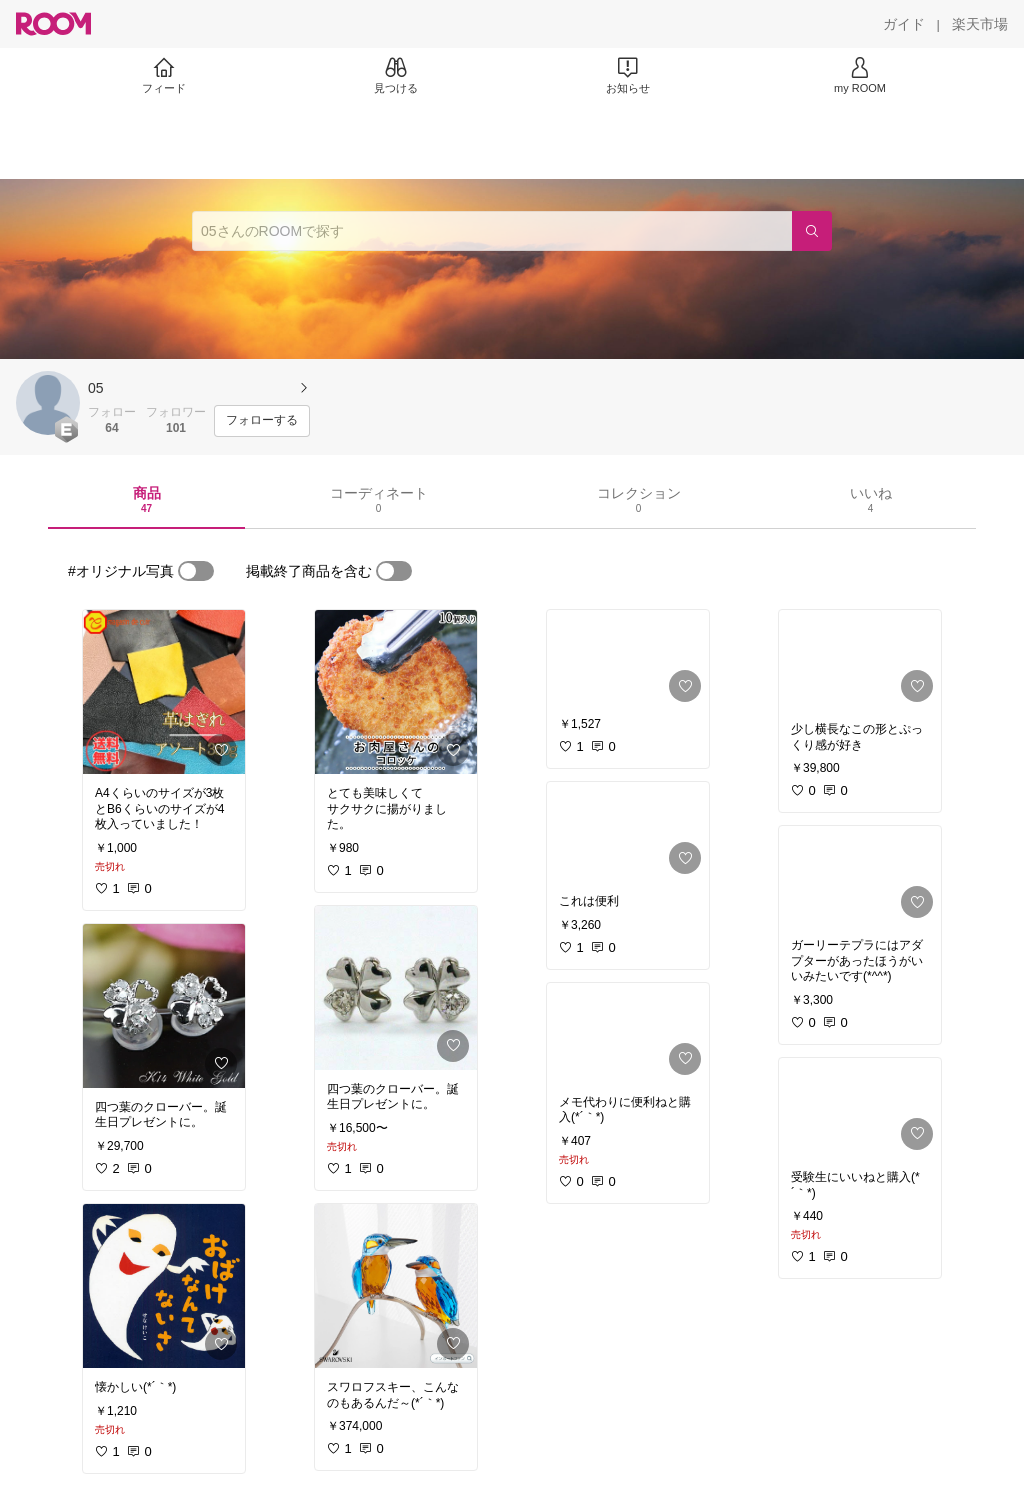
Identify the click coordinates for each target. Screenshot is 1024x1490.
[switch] (196, 571)
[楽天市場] (980, 24)
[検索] (812, 231)
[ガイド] (904, 24)
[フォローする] (262, 421)
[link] (164, 692)
